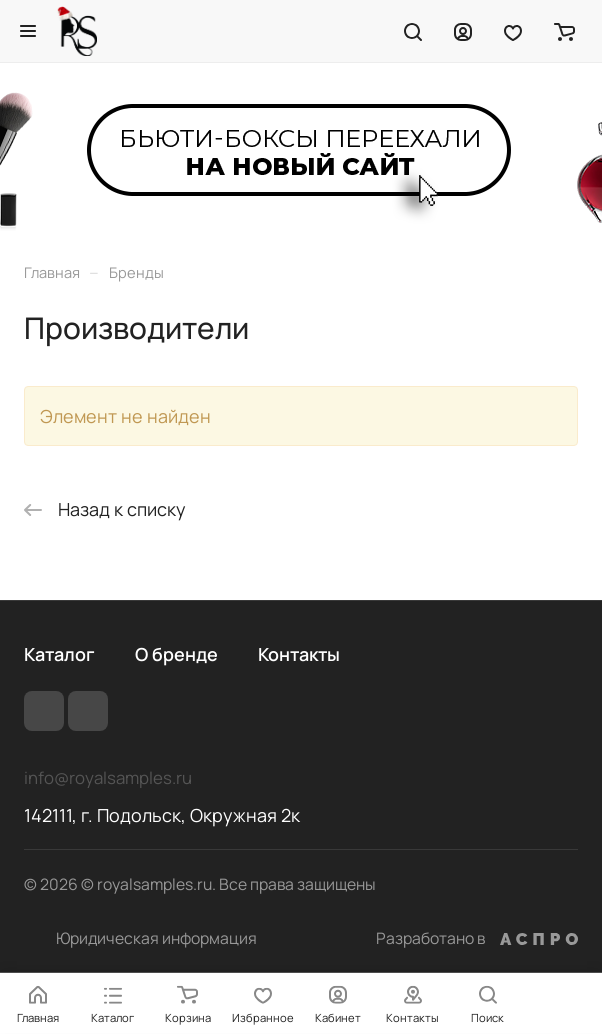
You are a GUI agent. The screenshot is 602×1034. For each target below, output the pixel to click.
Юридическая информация (156, 938)
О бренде (176, 654)
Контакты (299, 654)
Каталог (59, 654)
